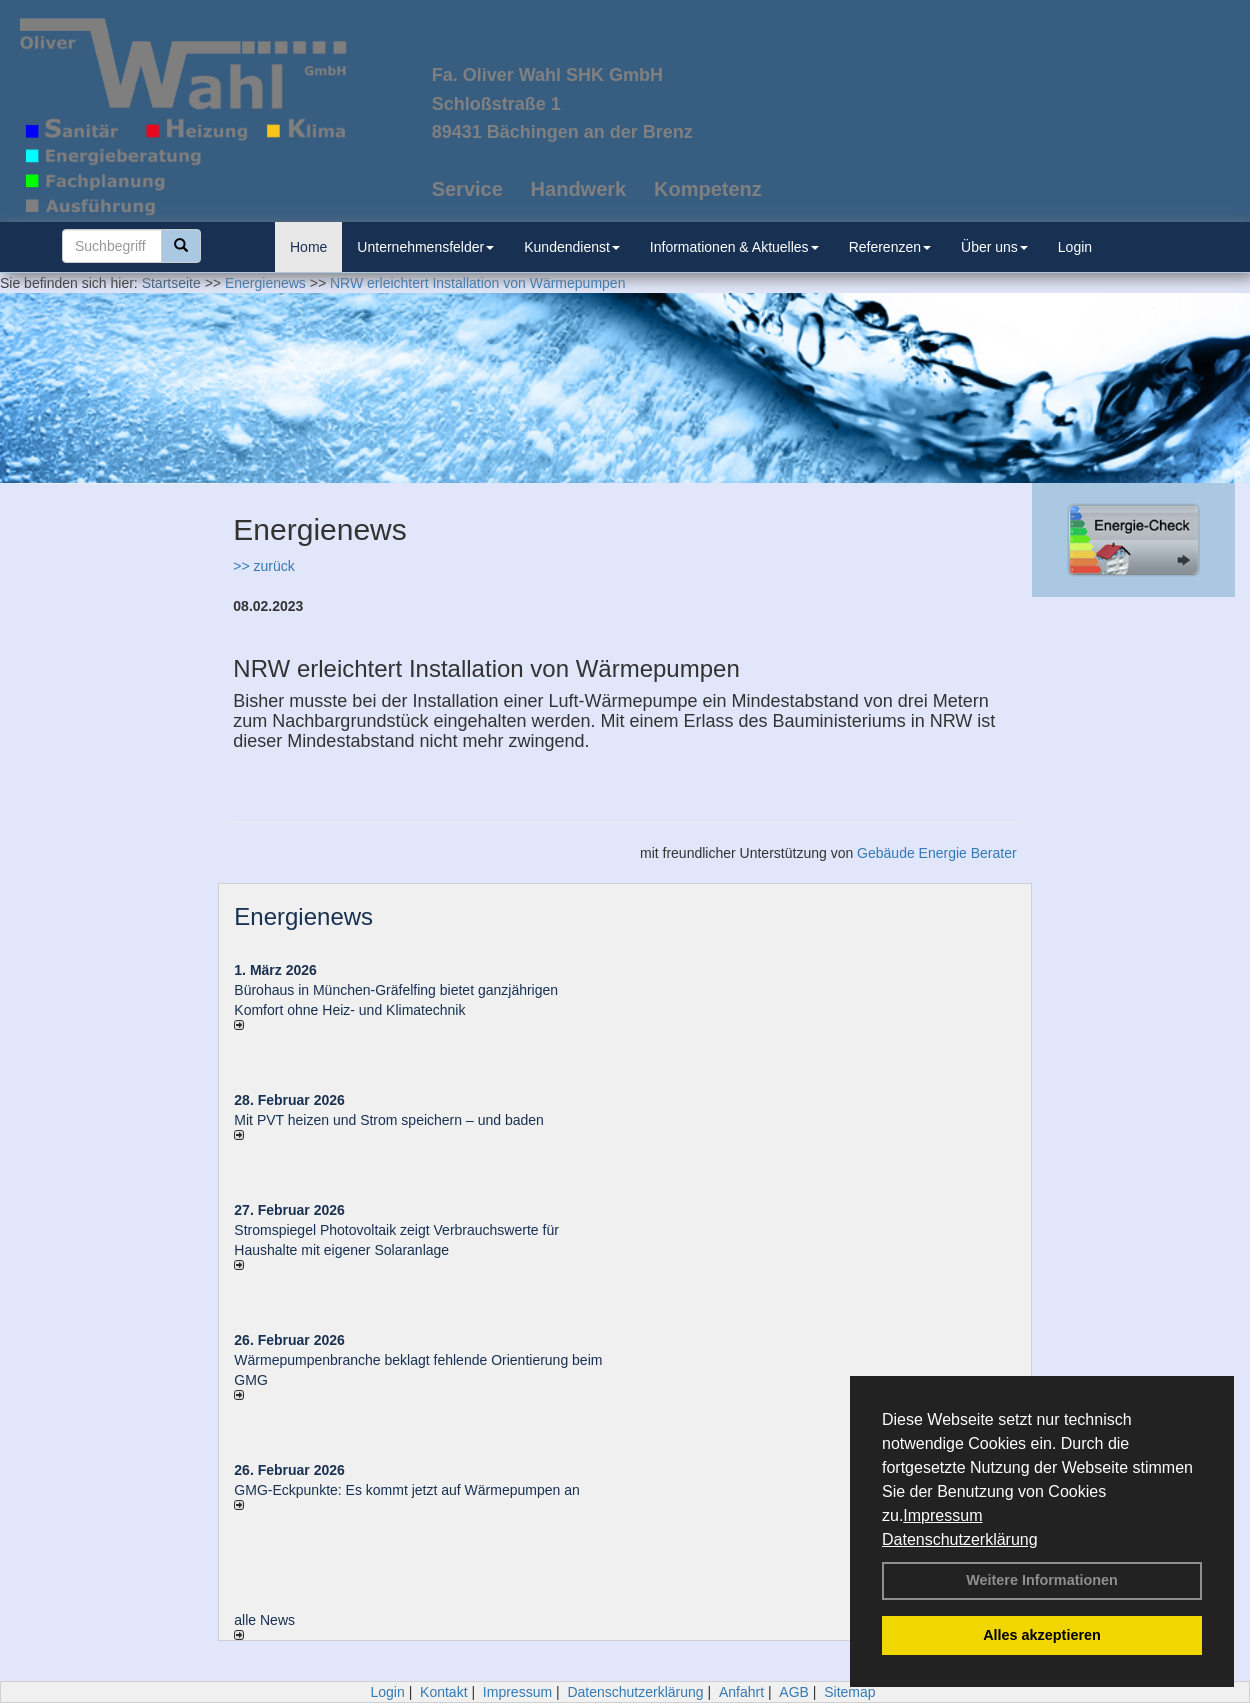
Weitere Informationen (1042, 1580)
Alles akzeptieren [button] (1042, 1635)
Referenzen (890, 247)
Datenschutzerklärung (960, 1539)
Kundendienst (572, 247)
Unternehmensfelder (425, 247)
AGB (794, 1692)
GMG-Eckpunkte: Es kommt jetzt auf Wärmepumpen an (406, 1490)
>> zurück (263, 566)
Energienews (303, 916)
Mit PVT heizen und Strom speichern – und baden (388, 1120)
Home (308, 247)
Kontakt (443, 1692)
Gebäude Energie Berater (937, 853)
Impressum (942, 1515)
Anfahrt (741, 1692)
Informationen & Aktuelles (734, 247)
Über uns (994, 247)
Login (1075, 247)
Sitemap (849, 1692)
